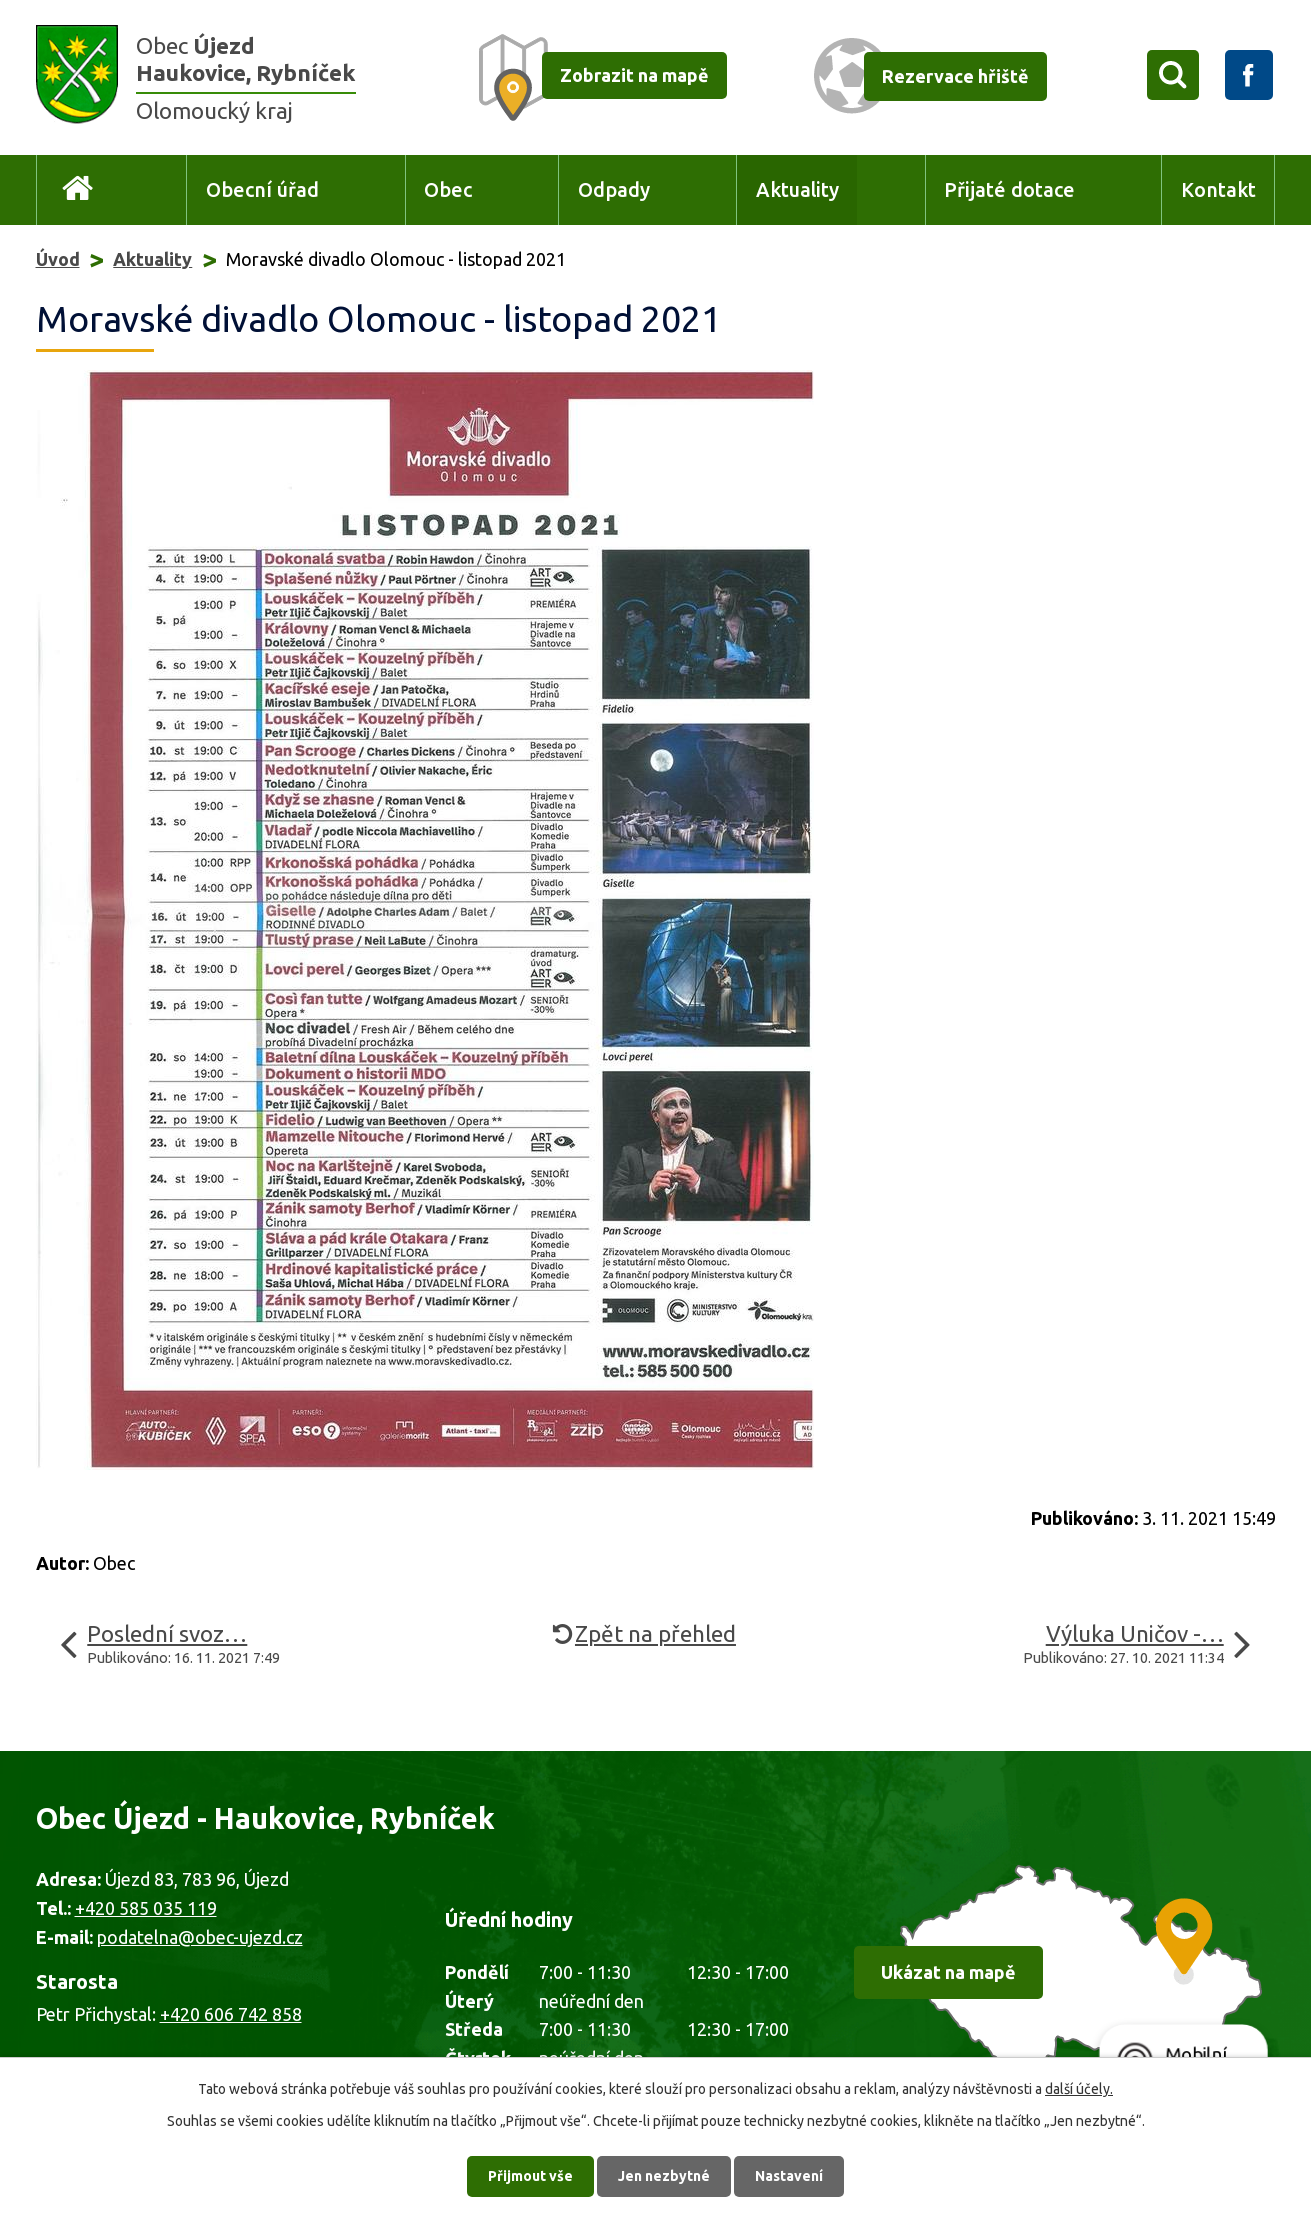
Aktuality (797, 190)
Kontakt (1218, 190)
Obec (448, 190)
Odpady (614, 190)
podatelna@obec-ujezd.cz (200, 1937)
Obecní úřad (262, 190)
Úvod (78, 190)
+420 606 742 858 (231, 2014)
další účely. (1079, 2089)
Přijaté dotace (1009, 190)
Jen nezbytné (664, 2176)
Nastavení (789, 2176)
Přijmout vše (530, 2176)
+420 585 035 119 (146, 1908)
